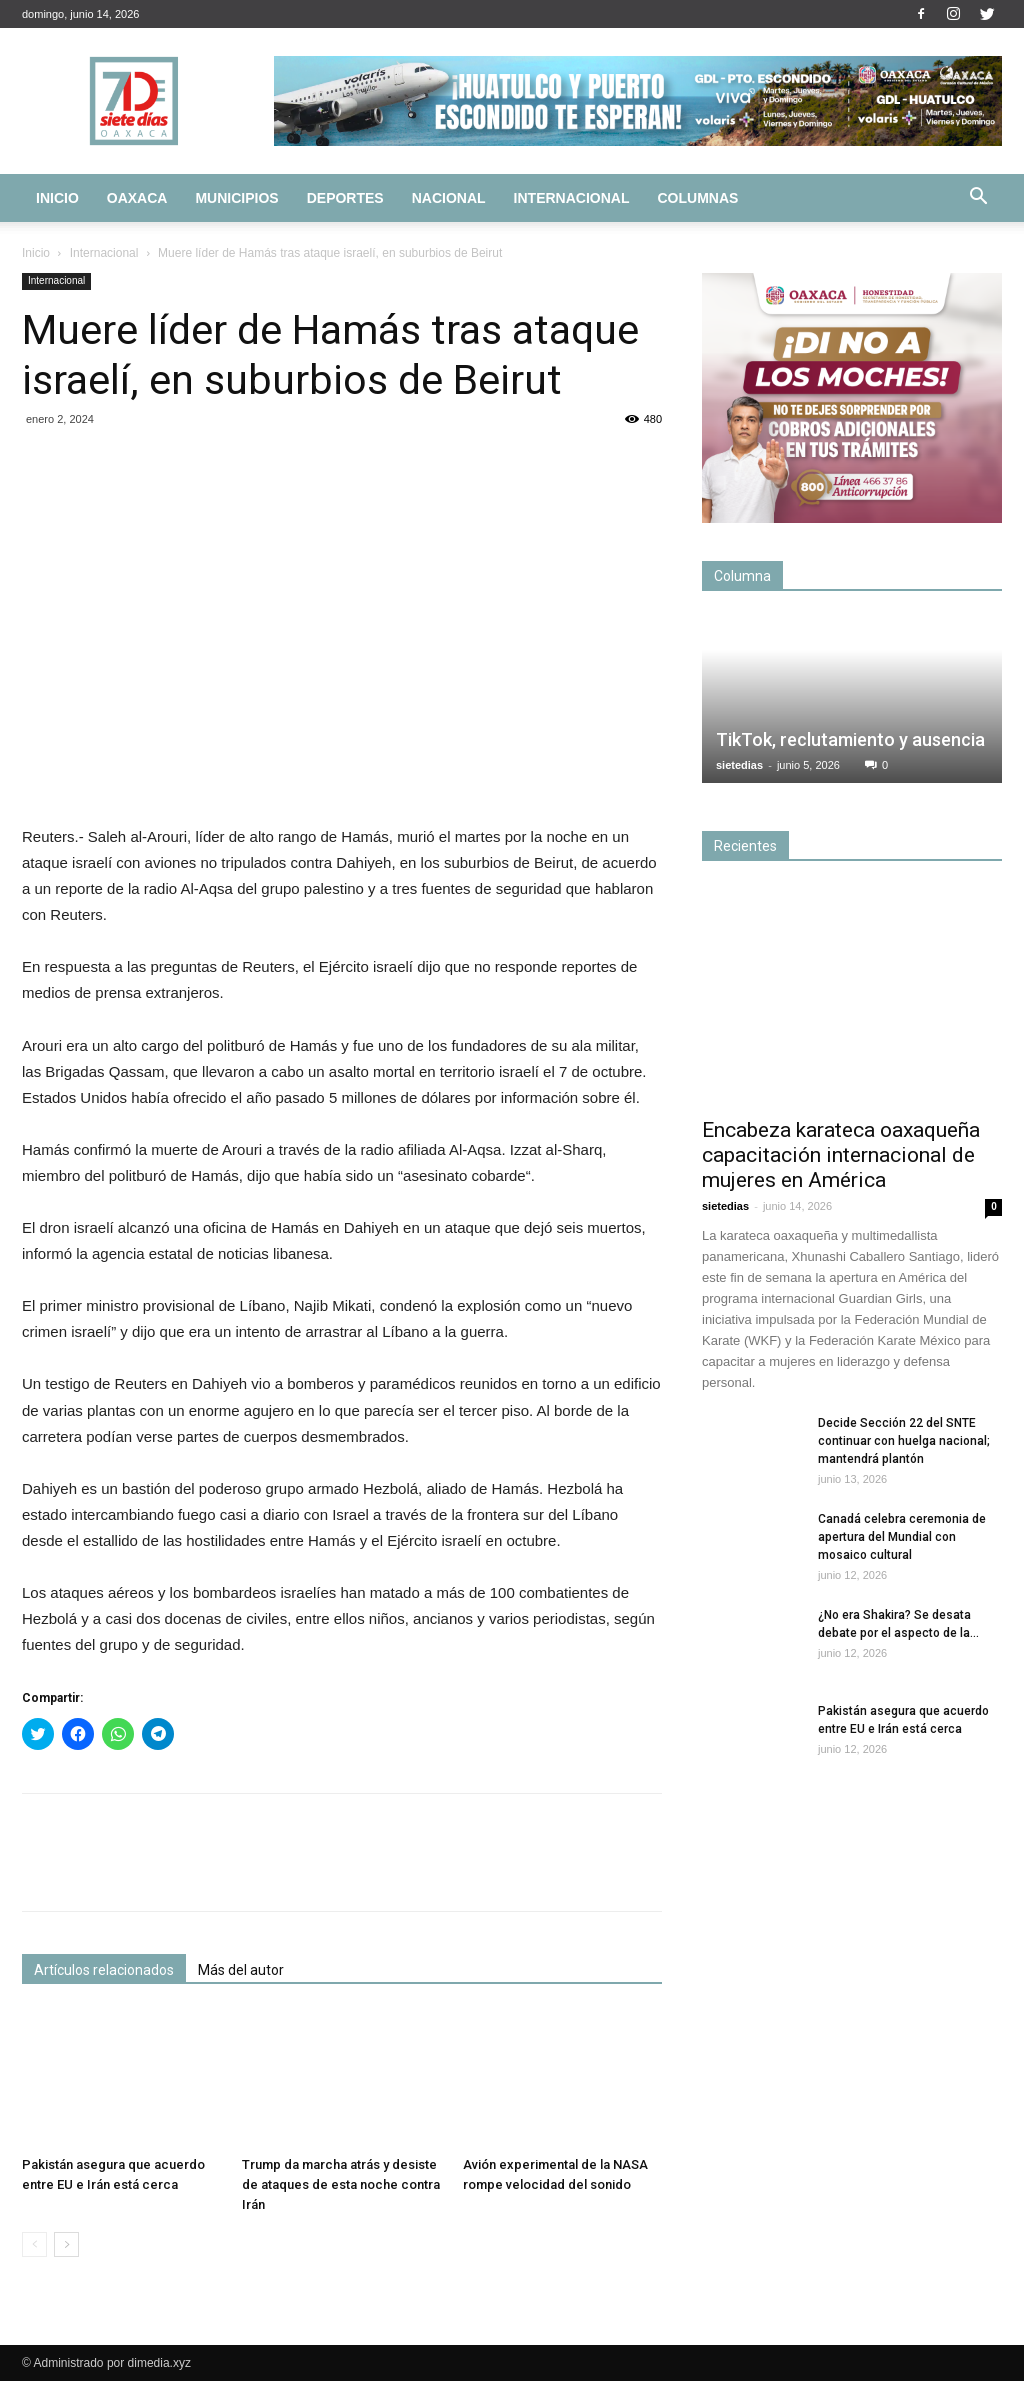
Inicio (57, 198)
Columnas (697, 198)
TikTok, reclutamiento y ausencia (850, 739)
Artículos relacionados (104, 1970)
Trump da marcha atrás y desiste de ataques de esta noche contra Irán (341, 2184)
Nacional (449, 198)
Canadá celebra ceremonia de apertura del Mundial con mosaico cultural (902, 1537)
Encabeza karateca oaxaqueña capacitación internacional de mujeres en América (841, 1155)
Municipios (236, 198)
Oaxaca (137, 198)
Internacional (572, 198)
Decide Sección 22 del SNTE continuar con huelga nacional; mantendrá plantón (904, 1441)
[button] (978, 199)
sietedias (739, 765)
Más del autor (241, 1970)
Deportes (345, 198)
